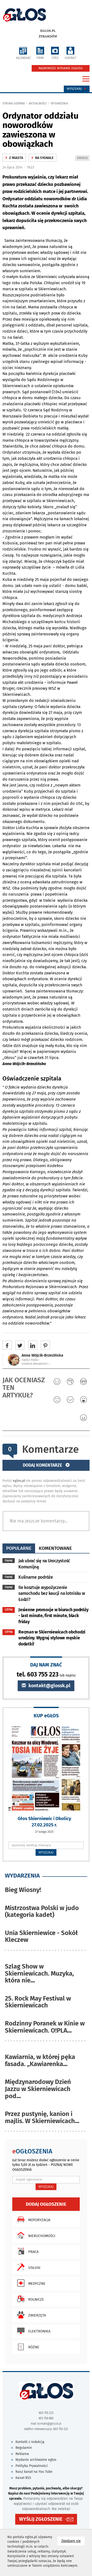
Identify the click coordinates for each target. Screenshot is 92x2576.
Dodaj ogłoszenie (46, 2204)
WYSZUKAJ (46, 1852)
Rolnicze (29, 2299)
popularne (18, 1548)
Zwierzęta (30, 2315)
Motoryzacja (32, 2219)
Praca (27, 2251)
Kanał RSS (23, 2478)
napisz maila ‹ (30, 1359)
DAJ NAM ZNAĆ (46, 1664)
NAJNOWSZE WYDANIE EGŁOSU (61, 68)
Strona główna (13, 103)
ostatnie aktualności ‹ (36, 1363)
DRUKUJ (83, 158)
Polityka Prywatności (31, 2466)
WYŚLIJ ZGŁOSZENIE (40, 2519)
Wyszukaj (77, 89)
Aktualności (38, 103)
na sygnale (42, 158)
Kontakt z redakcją (29, 2442)
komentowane (55, 1548)
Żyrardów (48, 36)
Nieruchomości (35, 2235)
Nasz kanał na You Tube (34, 2472)
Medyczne (30, 2283)
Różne (27, 2346)
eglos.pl (48, 31)
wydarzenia (59, 103)
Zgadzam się (73, 2540)
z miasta (14, 158)
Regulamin (23, 2448)
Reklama (22, 2454)
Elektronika (32, 2331)
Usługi (27, 2267)
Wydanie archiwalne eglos (35, 2460)
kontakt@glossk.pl (46, 1685)
